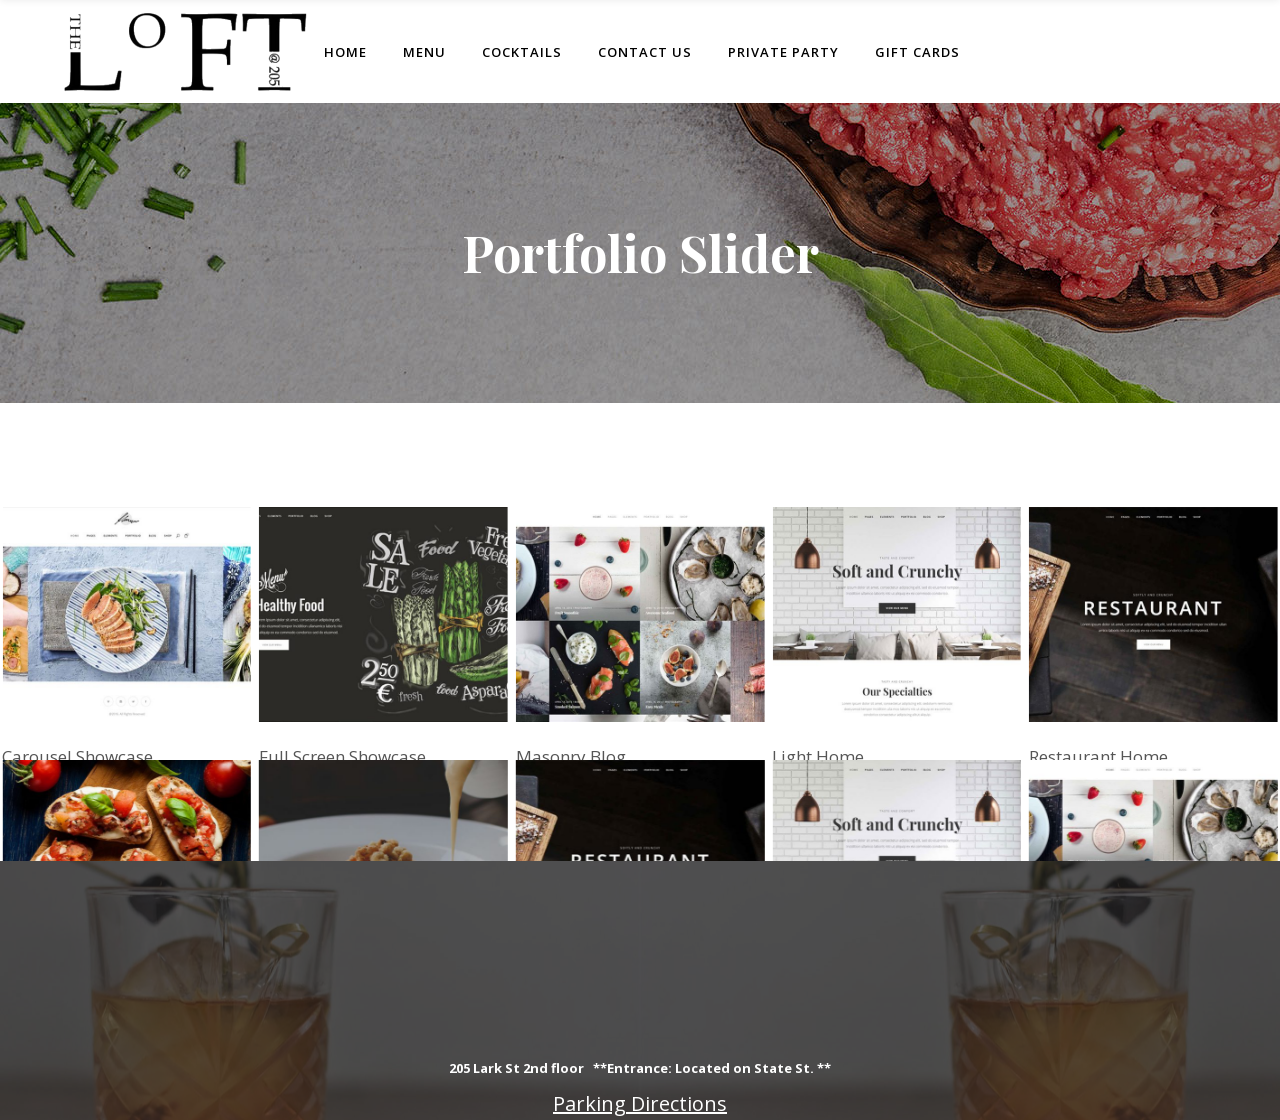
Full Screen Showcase (342, 756)
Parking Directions (640, 1103)
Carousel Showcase (77, 756)
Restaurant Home (1109, 736)
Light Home (823, 751)
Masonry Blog (570, 755)
